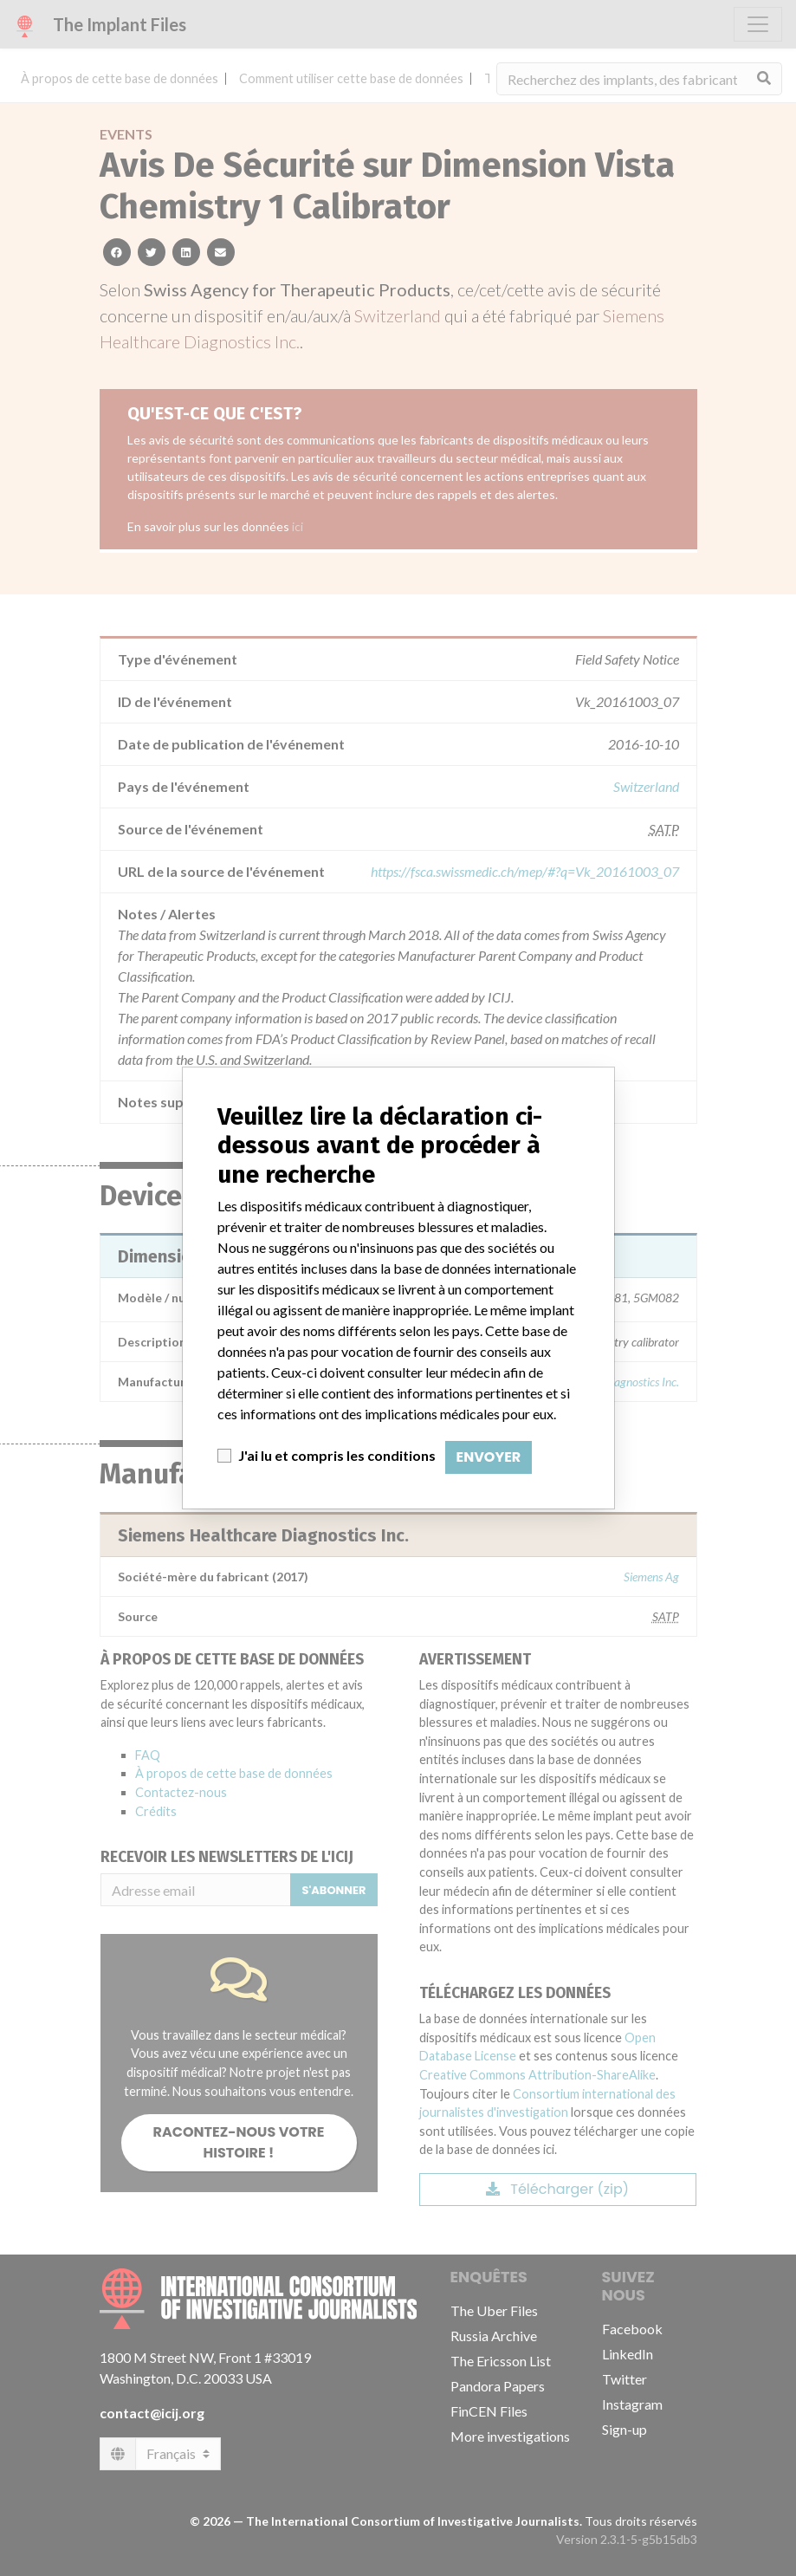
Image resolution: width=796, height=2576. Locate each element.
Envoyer (488, 1457)
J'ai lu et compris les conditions (337, 1455)
